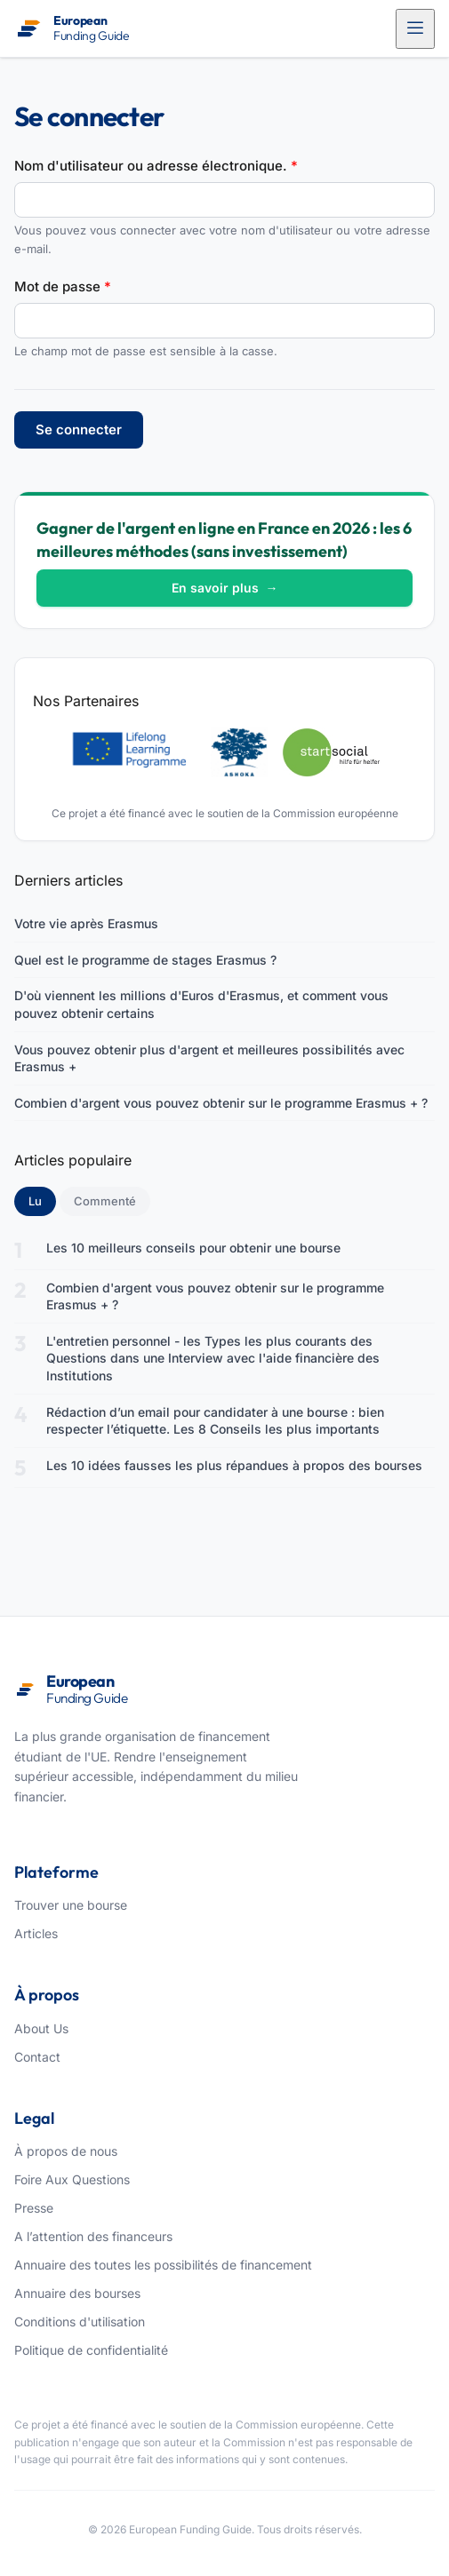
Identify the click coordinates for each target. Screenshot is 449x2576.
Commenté (105, 1201)
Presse (33, 2207)
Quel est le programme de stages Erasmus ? (145, 959)
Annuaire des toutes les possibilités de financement (163, 2264)
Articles (36, 1933)
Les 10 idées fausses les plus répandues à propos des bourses (234, 1465)
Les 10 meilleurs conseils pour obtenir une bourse (193, 1247)
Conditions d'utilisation (79, 2321)
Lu (42, 1200)
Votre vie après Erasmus (86, 923)
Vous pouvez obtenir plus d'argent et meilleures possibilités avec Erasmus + (209, 1058)
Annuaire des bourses (77, 2293)
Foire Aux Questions (72, 2179)
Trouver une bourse (70, 1904)
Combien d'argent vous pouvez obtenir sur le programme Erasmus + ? (221, 1102)
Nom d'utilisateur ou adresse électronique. (156, 165)
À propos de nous (65, 2151)
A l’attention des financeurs (93, 2236)
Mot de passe (62, 286)
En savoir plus (225, 587)
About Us (41, 2028)
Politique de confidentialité (91, 2349)
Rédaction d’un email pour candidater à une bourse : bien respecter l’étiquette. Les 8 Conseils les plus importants (215, 1420)
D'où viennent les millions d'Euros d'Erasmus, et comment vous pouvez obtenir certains (201, 1004)
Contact (37, 2056)
